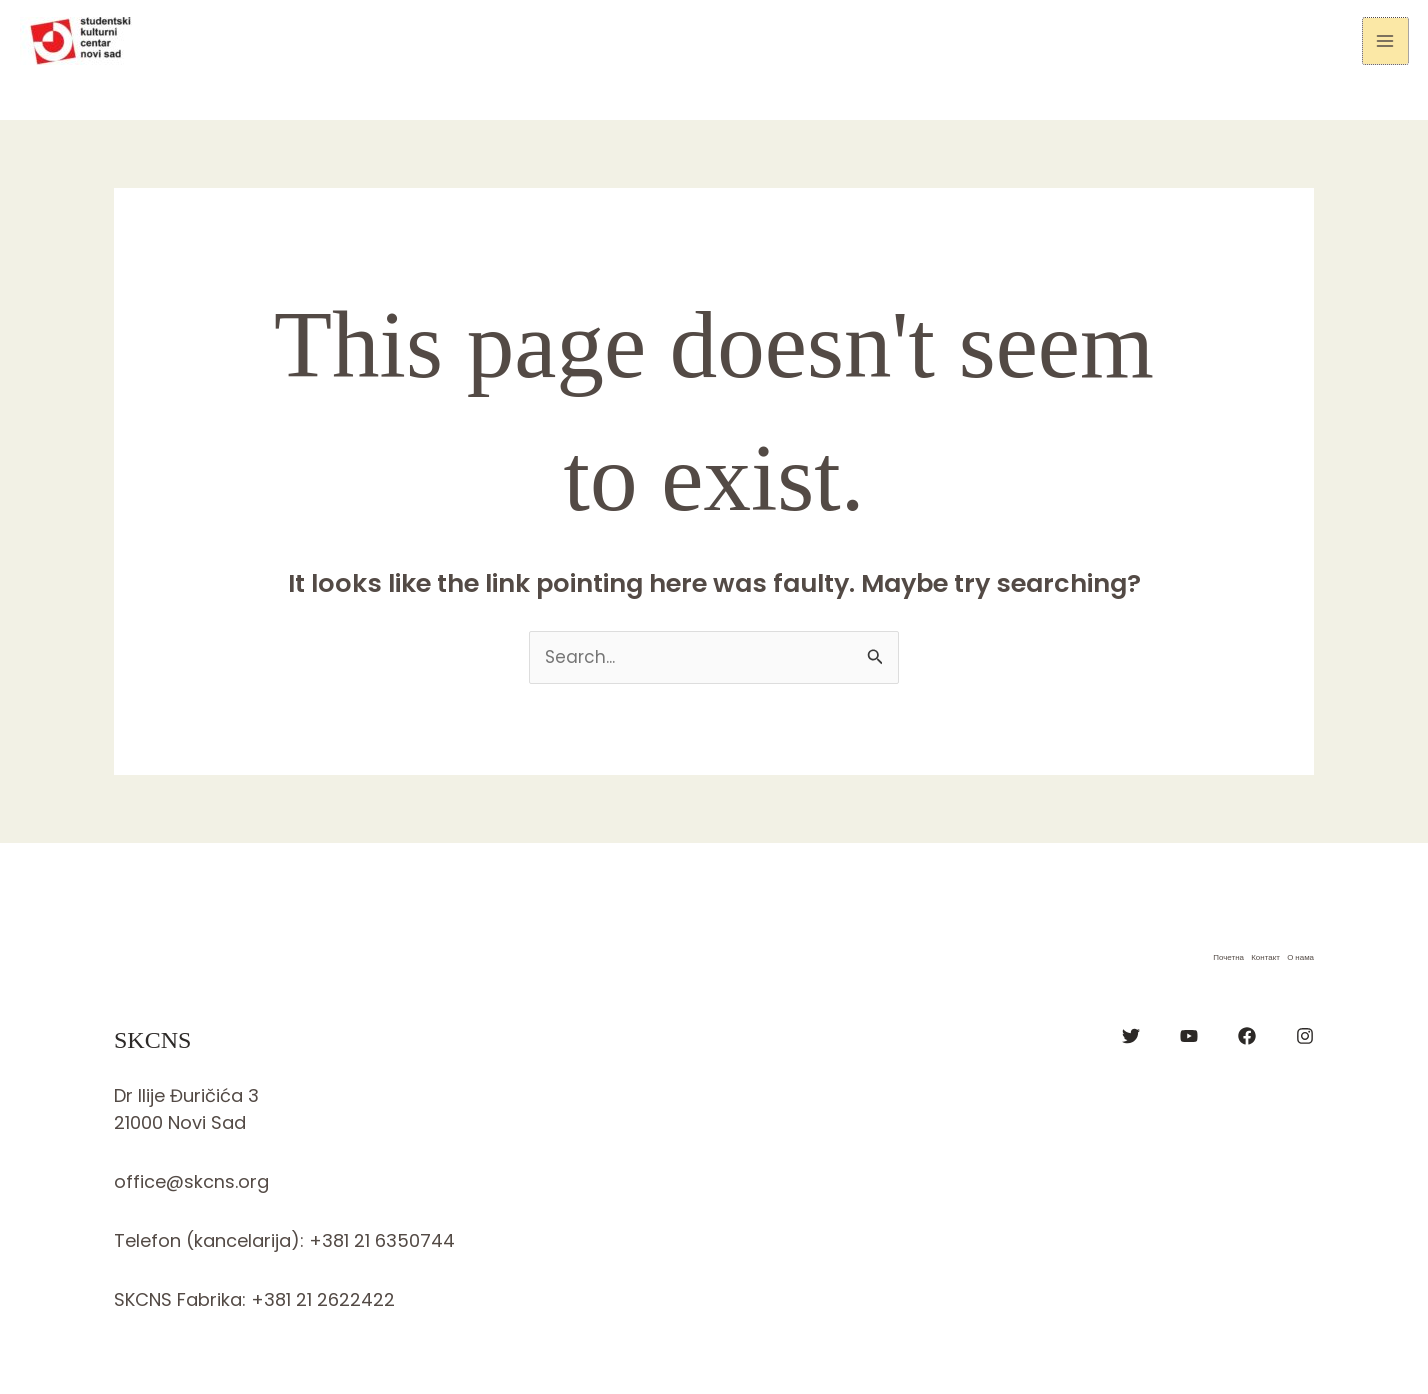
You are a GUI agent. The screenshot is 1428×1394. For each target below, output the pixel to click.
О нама (1300, 957)
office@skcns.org (191, 1181)
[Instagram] (1305, 1036)
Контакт (1264, 957)
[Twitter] (1131, 1036)
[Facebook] (1247, 1036)
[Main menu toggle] (1386, 41)
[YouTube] (1189, 1036)
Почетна (1226, 957)
